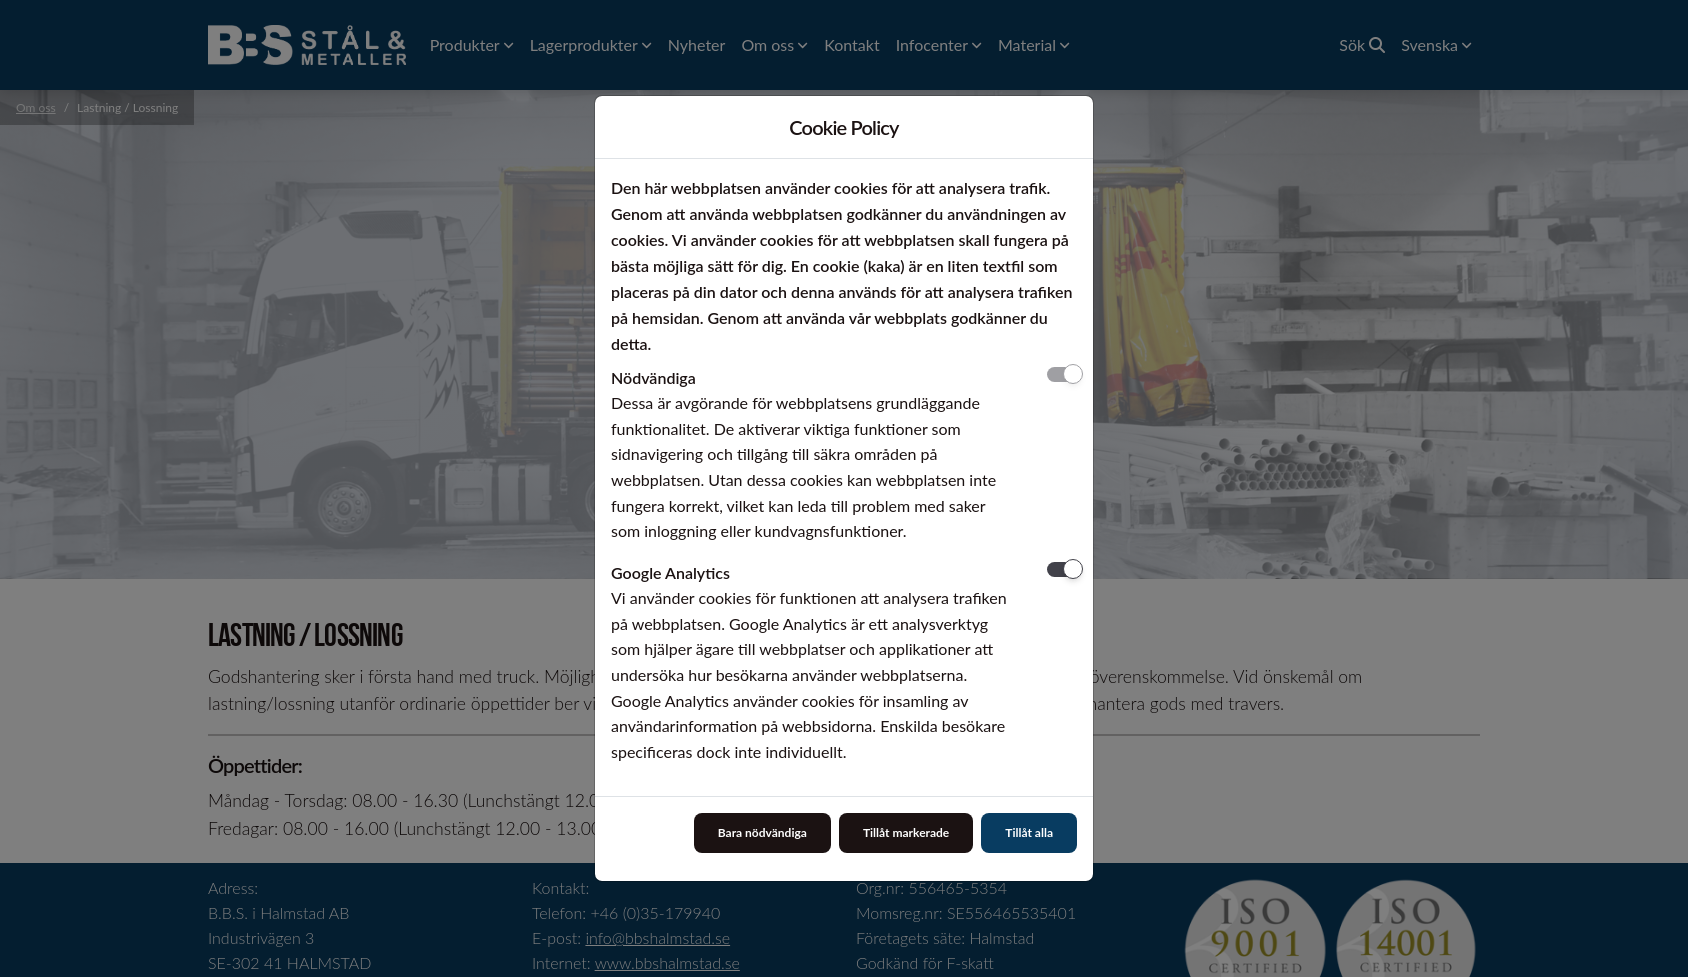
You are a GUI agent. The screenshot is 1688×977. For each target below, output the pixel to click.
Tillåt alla (1029, 832)
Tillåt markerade (906, 832)
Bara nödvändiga (762, 832)
